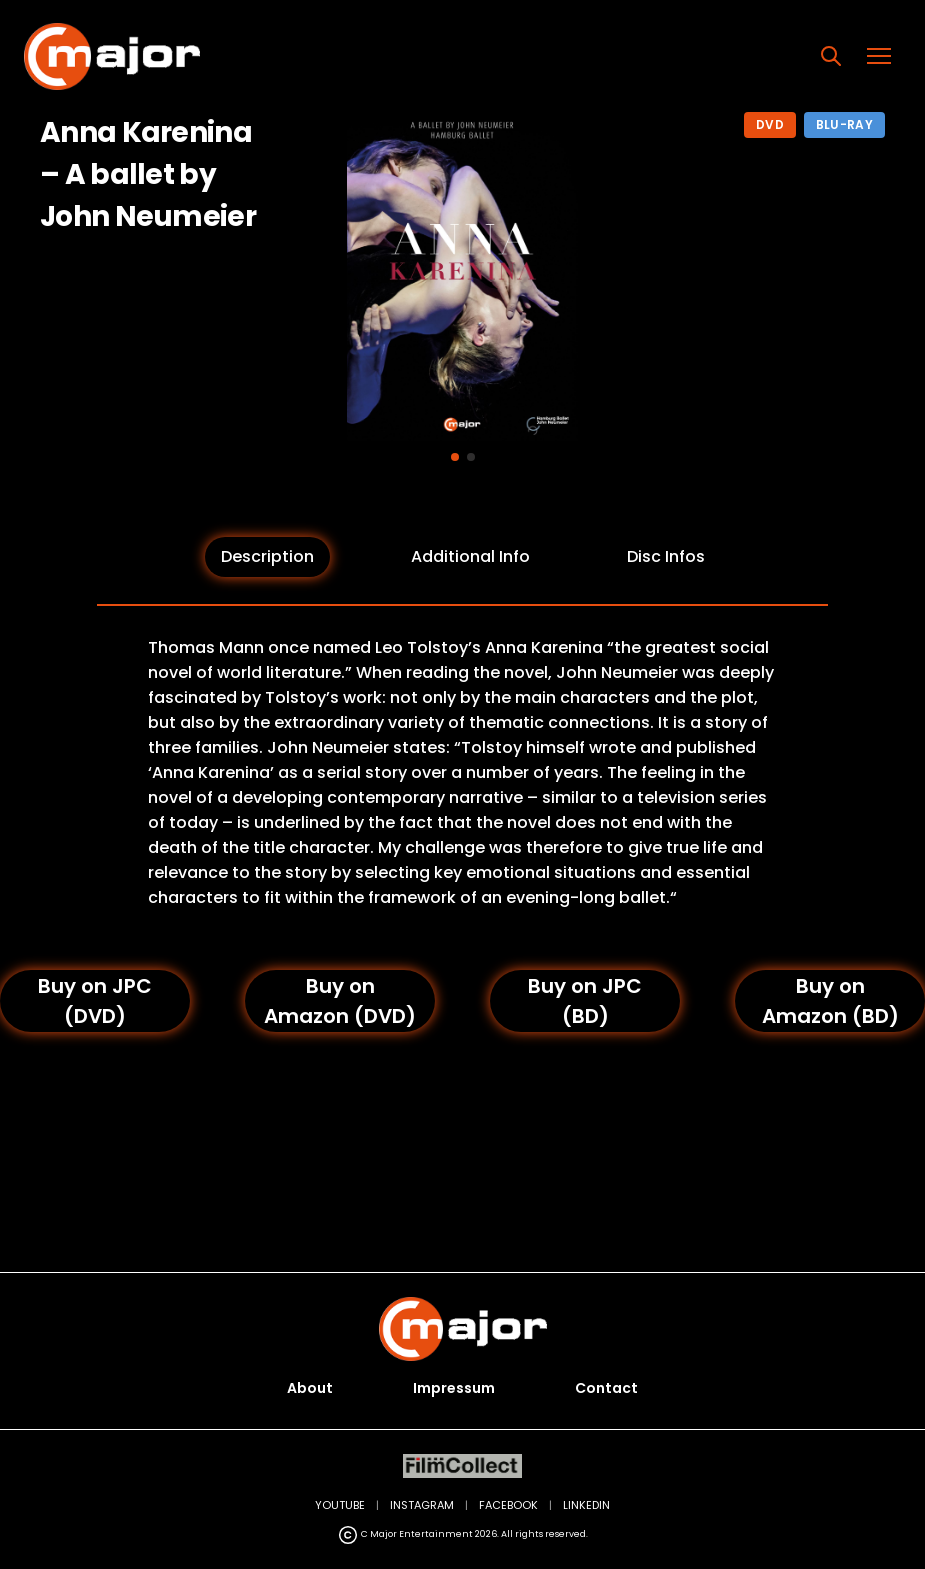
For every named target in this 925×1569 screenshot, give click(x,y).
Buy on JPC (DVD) (95, 1001)
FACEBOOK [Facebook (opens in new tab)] (508, 1505)
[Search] (831, 56)
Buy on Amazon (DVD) (340, 1001)
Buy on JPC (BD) (585, 1001)
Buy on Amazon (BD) (830, 1001)
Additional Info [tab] (470, 556)
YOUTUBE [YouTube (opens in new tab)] (340, 1505)
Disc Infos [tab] (666, 556)
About (310, 1388)
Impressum (454, 1388)
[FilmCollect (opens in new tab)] (462, 1466)
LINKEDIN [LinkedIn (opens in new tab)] (586, 1505)
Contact (606, 1388)
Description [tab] (267, 556)
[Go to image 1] (455, 457)
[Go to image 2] (471, 457)
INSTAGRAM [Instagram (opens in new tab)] (422, 1505)
